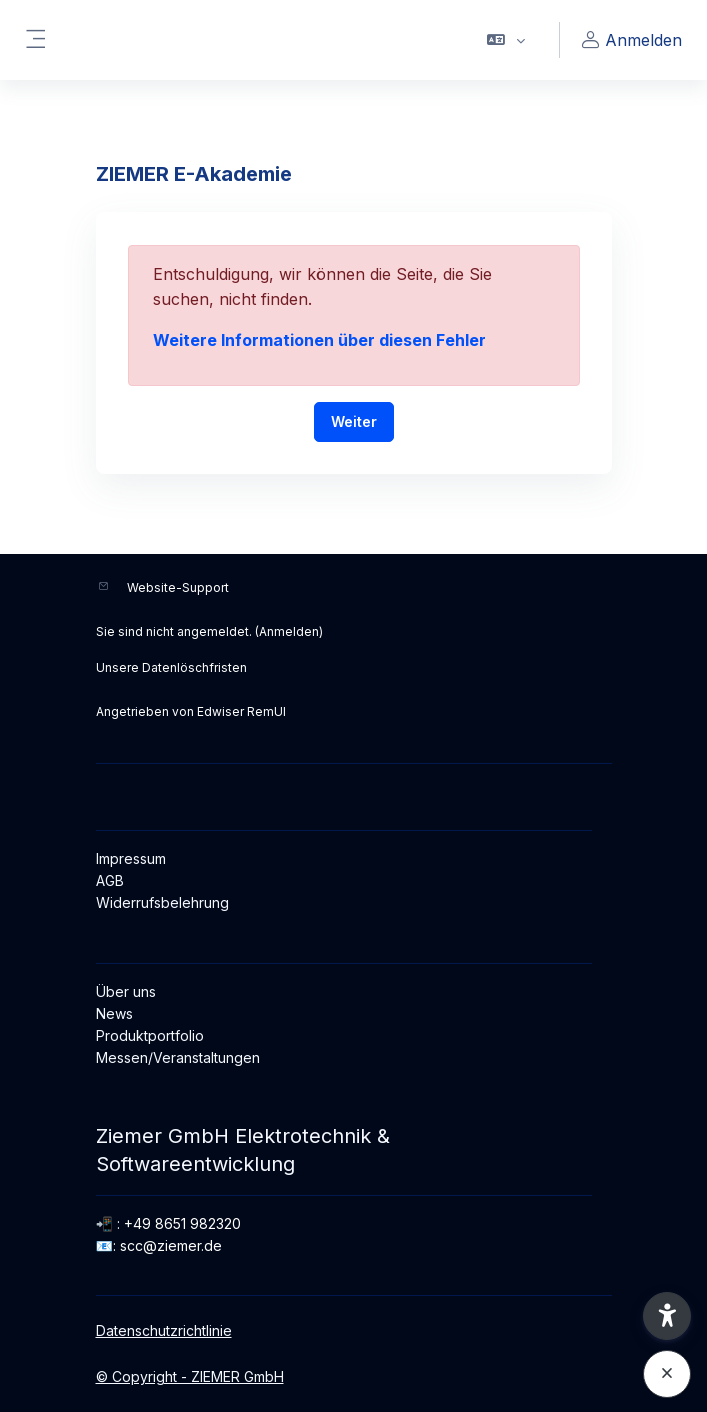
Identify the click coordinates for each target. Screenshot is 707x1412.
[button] (506, 40)
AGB (110, 880)
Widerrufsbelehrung (162, 902)
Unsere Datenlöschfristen (171, 667)
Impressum (131, 858)
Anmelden (289, 631)
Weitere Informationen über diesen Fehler (319, 340)
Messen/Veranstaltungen (178, 1057)
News (114, 1013)
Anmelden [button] (629, 40)
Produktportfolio (150, 1035)
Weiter (354, 421)
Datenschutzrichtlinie (164, 1330)
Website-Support (178, 587)
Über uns (126, 991)
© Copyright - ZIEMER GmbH (190, 1376)
